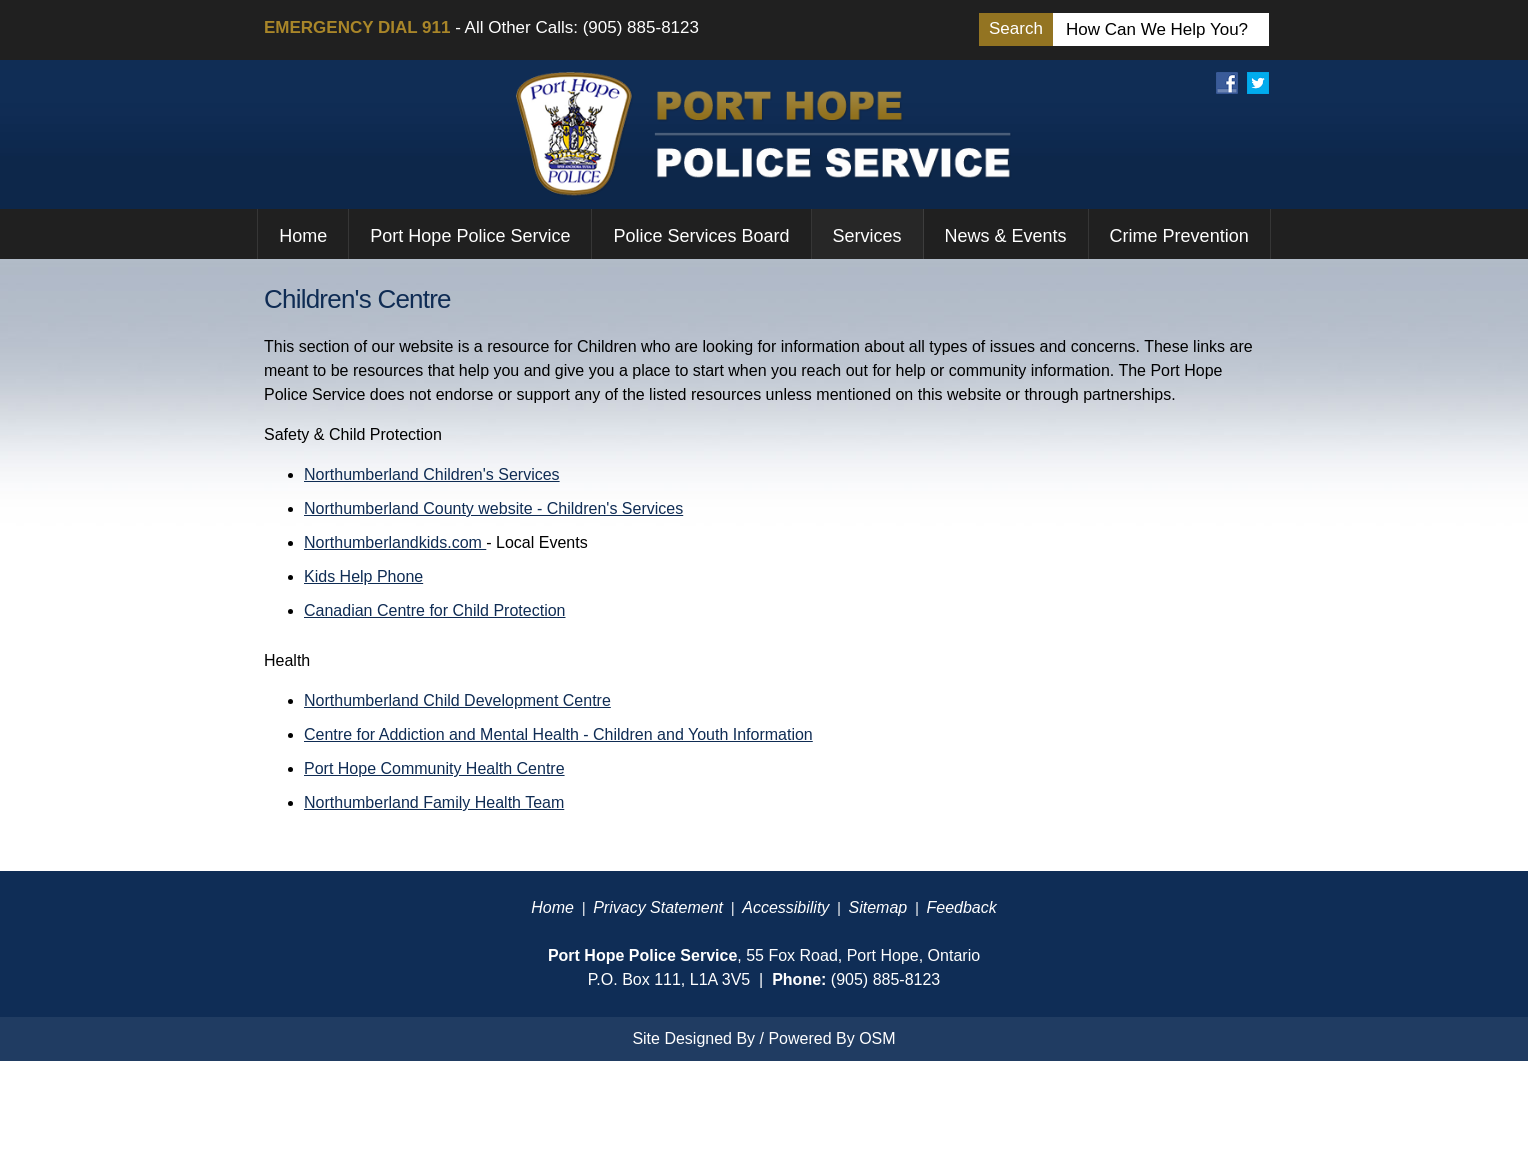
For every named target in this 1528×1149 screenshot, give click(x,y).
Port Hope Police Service (470, 236)
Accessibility (785, 907)
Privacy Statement (658, 907)
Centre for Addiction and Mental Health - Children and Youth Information (558, 734)
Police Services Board (701, 236)
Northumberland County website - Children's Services (493, 508)
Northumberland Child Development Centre (457, 700)
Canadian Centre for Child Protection (434, 610)
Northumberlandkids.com (395, 542)
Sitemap (878, 907)
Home (303, 236)
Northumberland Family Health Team (434, 802)
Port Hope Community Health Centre (434, 768)
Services (867, 236)
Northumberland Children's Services (432, 474)
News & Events (1006, 236)
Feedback (961, 907)
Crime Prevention (1179, 236)
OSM (877, 1038)
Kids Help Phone (363, 576)
